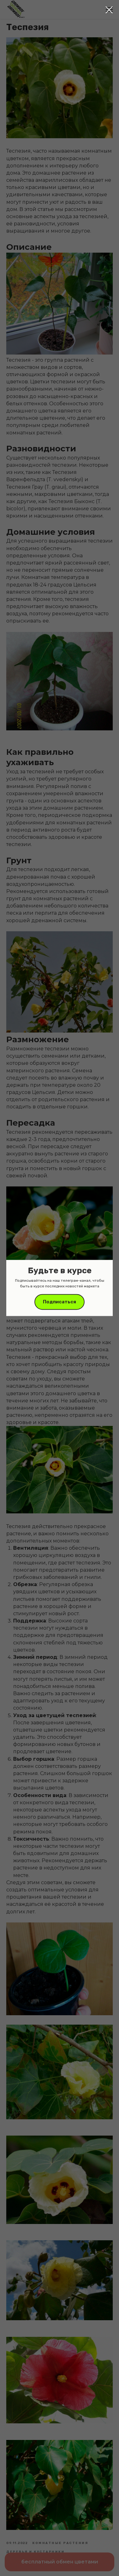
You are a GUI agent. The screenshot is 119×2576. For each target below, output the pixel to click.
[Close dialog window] (109, 10)
